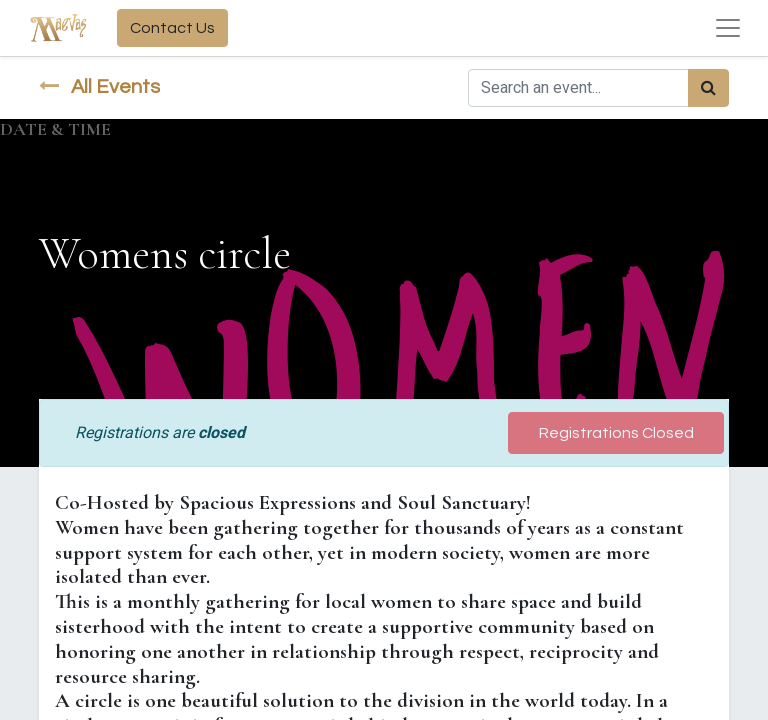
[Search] (708, 88)
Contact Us (172, 28)
